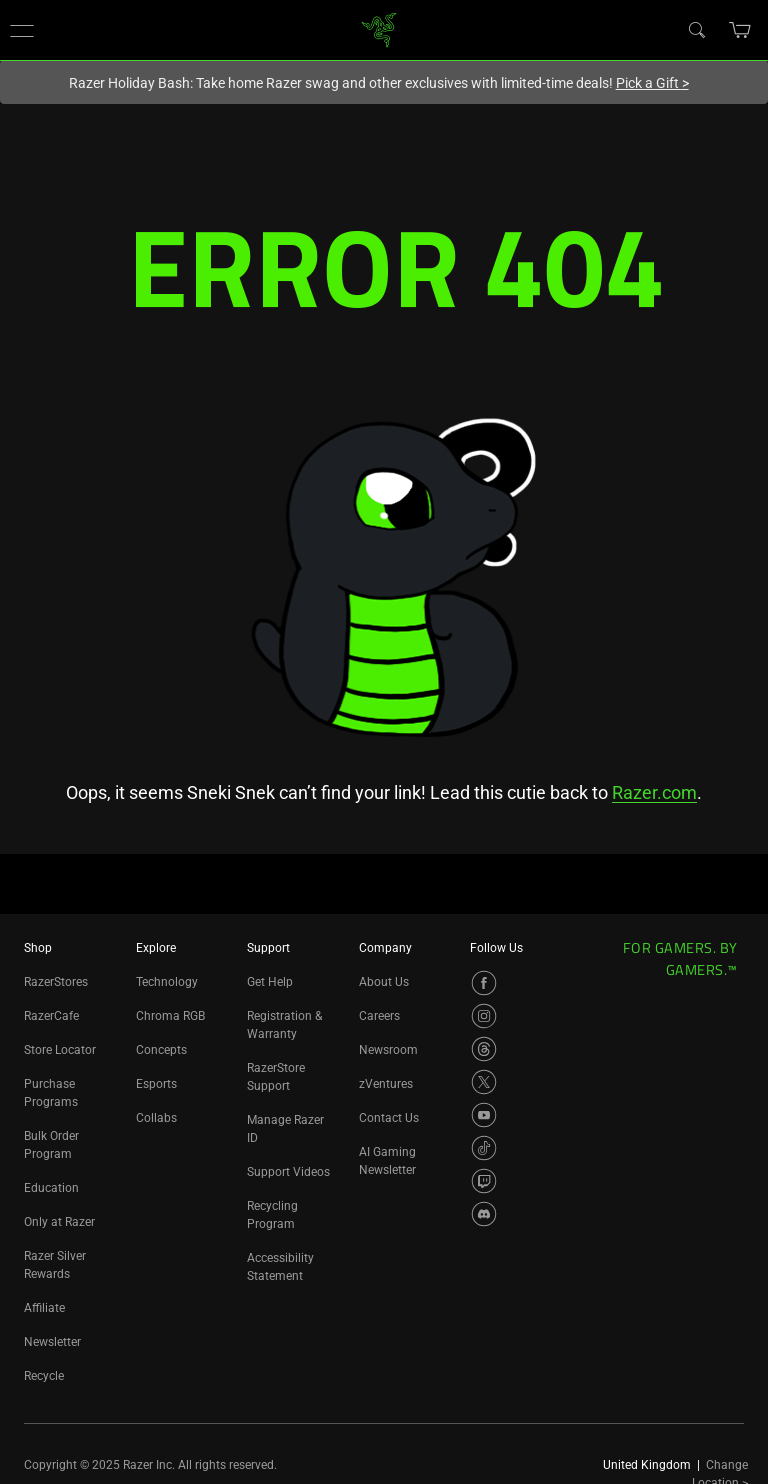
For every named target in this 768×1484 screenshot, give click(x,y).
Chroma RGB (170, 1016)
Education (51, 1188)
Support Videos (288, 1172)
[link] (379, 28)
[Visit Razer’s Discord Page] (484, 1214)
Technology (167, 982)
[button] (22, 30)
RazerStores (56, 982)
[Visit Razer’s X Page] (484, 1082)
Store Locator (60, 1050)
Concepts (161, 1050)
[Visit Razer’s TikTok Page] (484, 1148)
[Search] (696, 29)
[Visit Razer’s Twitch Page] (484, 1181)
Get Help (270, 982)
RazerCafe (51, 1016)
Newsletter (52, 1342)
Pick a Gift (652, 83)
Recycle (44, 1376)
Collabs (156, 1118)
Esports (156, 1084)
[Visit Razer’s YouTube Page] (484, 1115)
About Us (384, 982)
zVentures (386, 1084)
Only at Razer (59, 1222)
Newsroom (388, 1050)
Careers (379, 1016)
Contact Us (389, 1118)
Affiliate (44, 1308)
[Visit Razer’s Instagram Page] (484, 1016)
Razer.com (654, 792)
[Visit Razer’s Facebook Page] (484, 983)
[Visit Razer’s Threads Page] (484, 1049)
